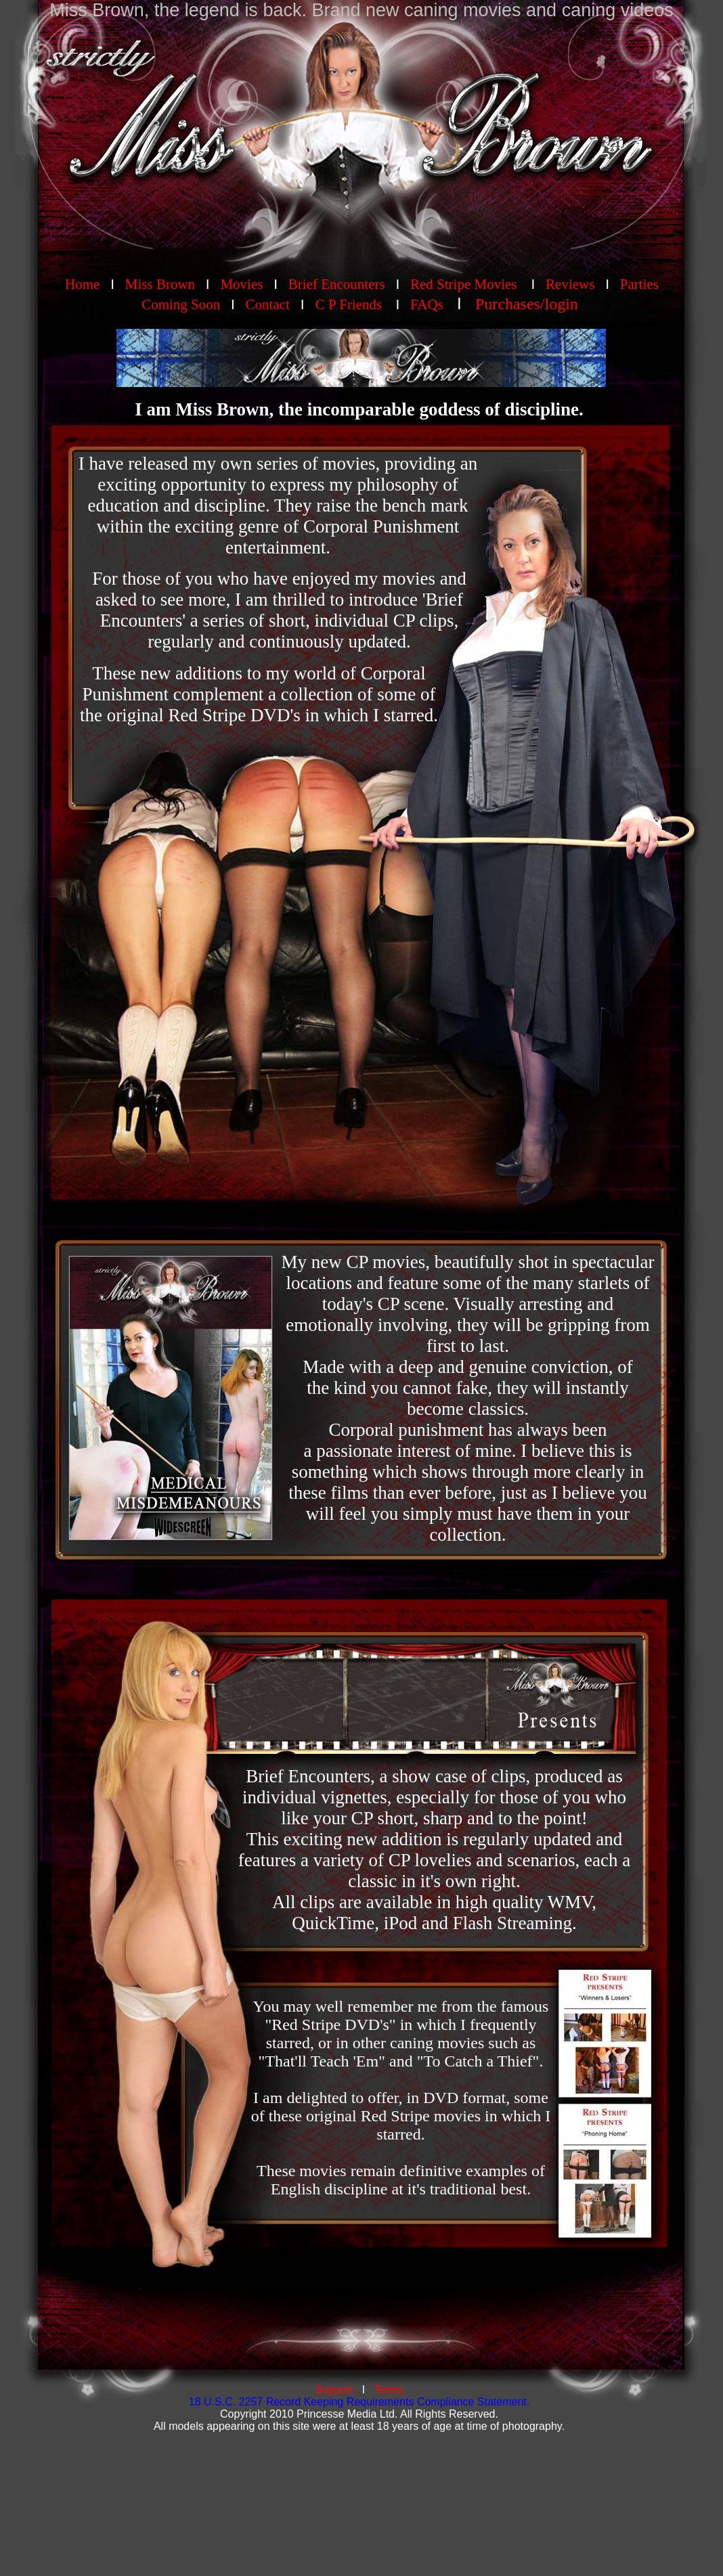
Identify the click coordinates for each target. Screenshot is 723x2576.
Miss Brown (160, 284)
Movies (241, 284)
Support (334, 2389)
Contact (268, 304)
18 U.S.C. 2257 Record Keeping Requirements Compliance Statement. (359, 2402)
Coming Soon (180, 304)
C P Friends (348, 304)
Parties (639, 284)
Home (82, 284)
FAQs (426, 304)
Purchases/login (526, 304)
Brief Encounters (336, 284)
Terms (388, 2389)
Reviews (572, 284)
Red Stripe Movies (463, 284)
